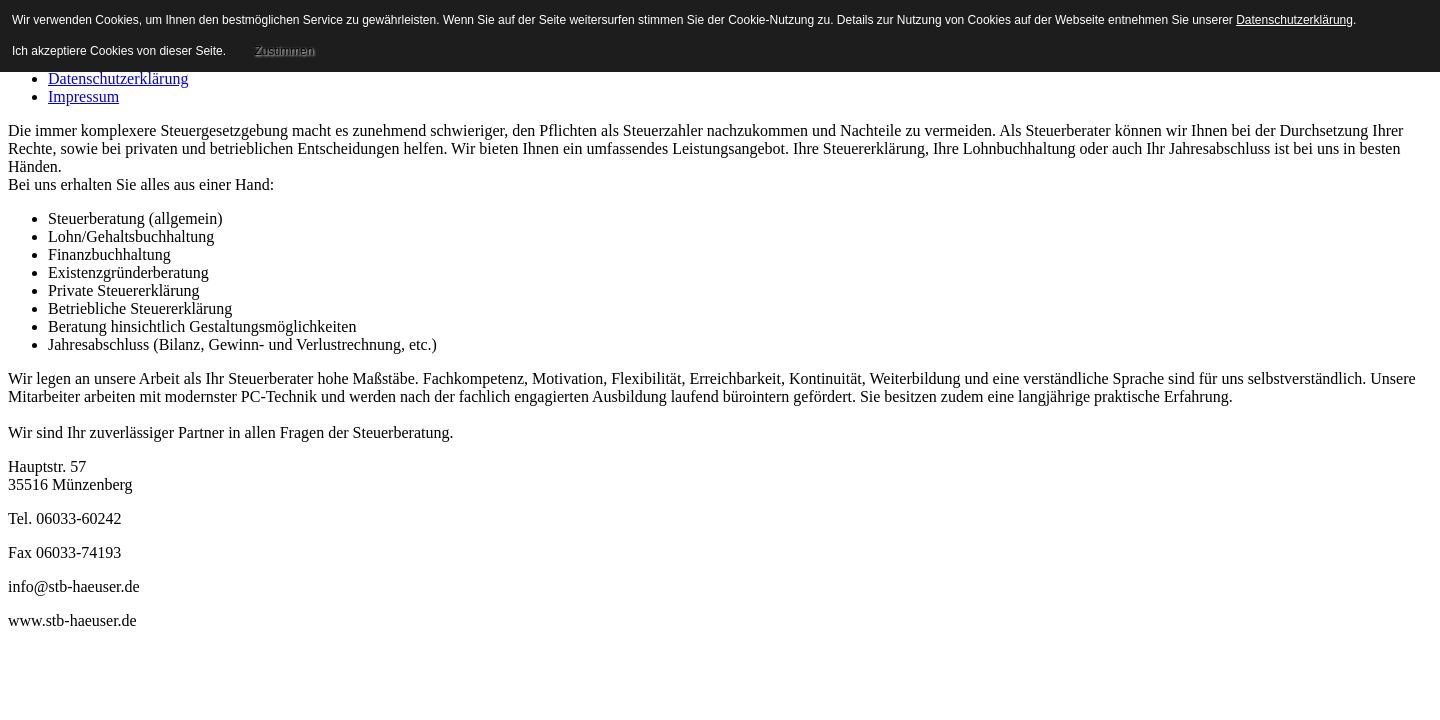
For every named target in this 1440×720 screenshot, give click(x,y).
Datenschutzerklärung (118, 78)
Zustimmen (283, 51)
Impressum (83, 96)
